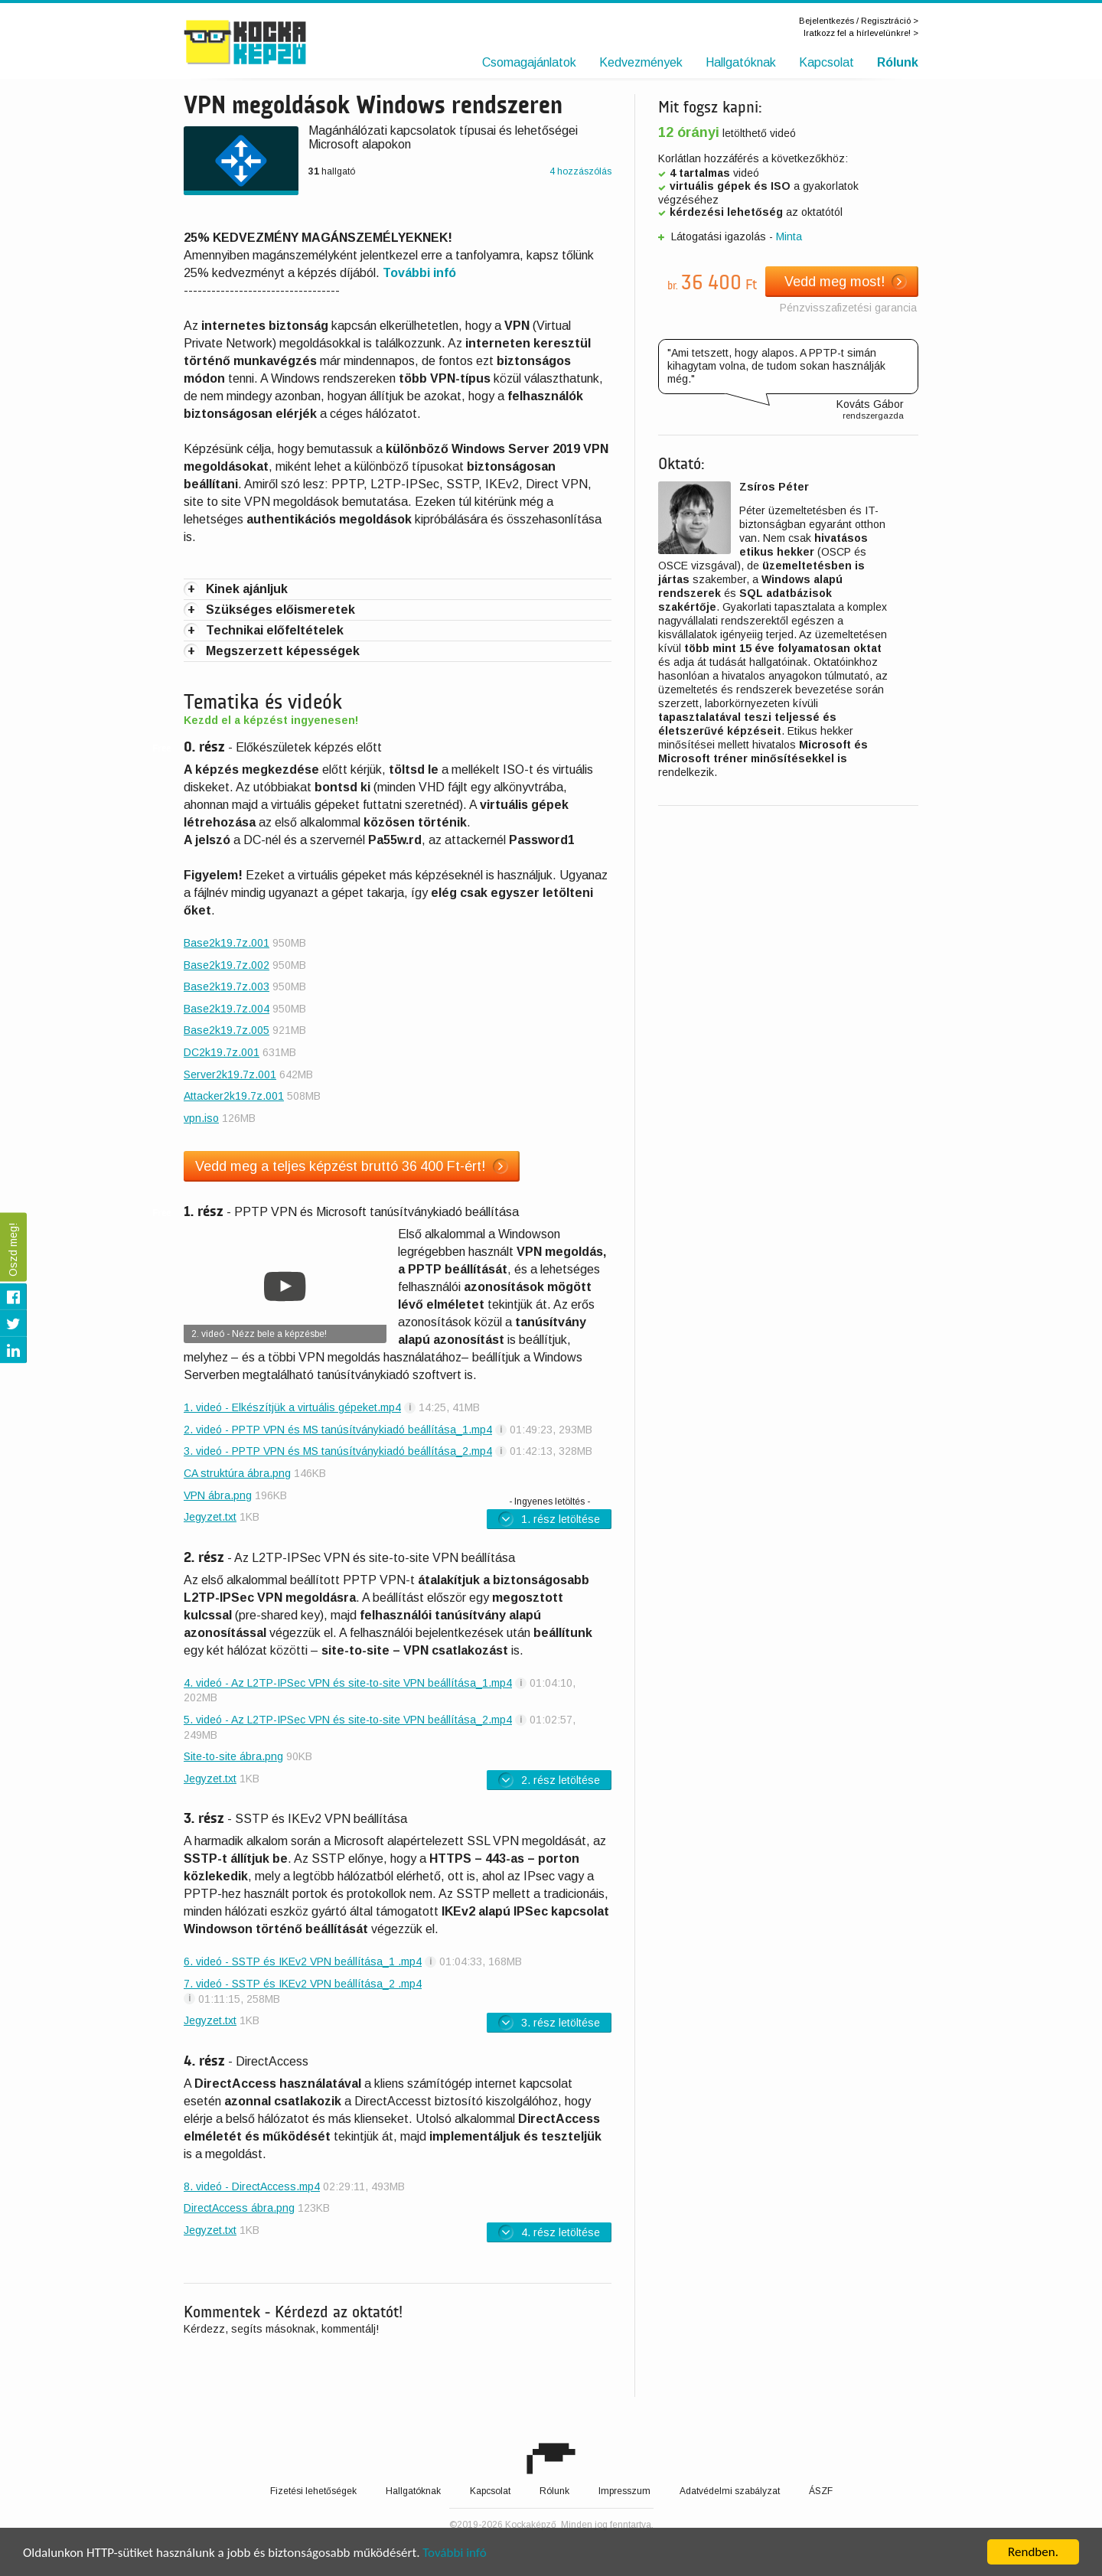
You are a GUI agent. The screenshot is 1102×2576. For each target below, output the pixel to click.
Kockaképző (276, 42)
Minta (789, 236)
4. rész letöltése (549, 2232)
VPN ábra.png (218, 1495)
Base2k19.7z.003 (226, 986)
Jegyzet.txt (210, 1517)
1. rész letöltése (549, 1518)
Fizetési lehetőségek (313, 2491)
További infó (454, 2553)
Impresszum (624, 2491)
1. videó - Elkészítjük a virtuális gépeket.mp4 (292, 1407)
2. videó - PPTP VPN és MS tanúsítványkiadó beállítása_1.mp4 (338, 1429)
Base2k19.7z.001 (226, 943)
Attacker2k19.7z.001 (234, 1096)
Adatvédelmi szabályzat (730, 2491)
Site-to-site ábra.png (233, 1756)
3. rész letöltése (549, 2022)
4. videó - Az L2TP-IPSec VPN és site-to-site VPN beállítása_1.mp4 (348, 1683)
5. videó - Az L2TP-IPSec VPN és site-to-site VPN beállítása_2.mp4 (348, 1720)
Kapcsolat (826, 62)
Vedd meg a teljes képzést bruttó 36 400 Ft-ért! (351, 1166)
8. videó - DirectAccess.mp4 (252, 2186)
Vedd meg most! (846, 281)
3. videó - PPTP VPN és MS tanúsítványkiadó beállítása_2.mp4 (338, 1451)
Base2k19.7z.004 (226, 1009)
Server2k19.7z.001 (230, 1074)
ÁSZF (821, 2491)
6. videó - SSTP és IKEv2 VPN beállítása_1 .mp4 (303, 1961)
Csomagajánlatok (529, 62)
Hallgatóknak (741, 62)
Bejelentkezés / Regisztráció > (858, 20)
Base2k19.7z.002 (226, 965)
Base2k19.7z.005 (226, 1030)
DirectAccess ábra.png (239, 2208)
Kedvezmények (641, 62)
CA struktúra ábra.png (237, 1473)
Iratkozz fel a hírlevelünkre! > (861, 32)
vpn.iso (201, 1118)
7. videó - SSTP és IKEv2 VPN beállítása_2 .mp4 (303, 1984)
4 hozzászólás (580, 171)
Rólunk (897, 62)
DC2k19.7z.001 (221, 1052)
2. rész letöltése (549, 1780)
